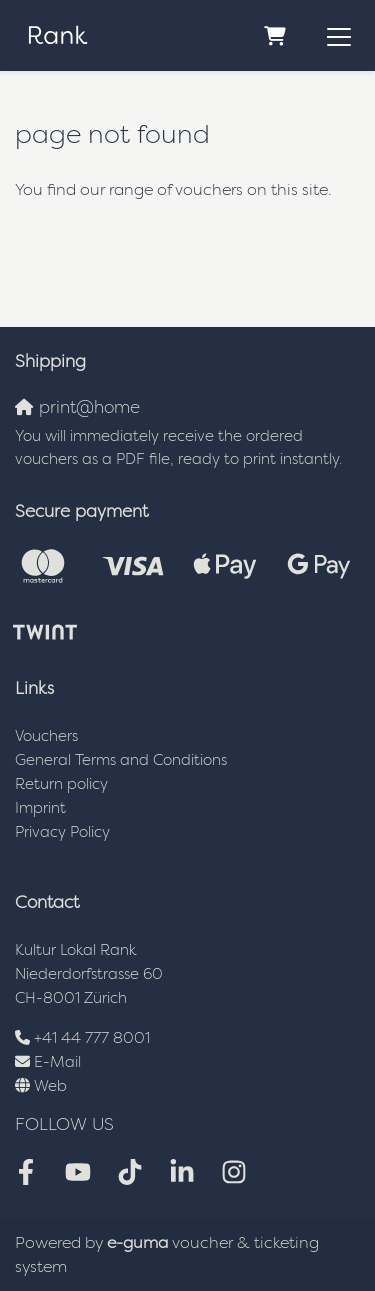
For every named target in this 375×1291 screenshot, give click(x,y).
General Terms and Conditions (121, 759)
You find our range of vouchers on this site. (173, 189)
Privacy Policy (62, 831)
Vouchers (46, 735)
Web (50, 1085)
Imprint (40, 807)
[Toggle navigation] (339, 36)
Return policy (61, 783)
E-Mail (57, 1061)
